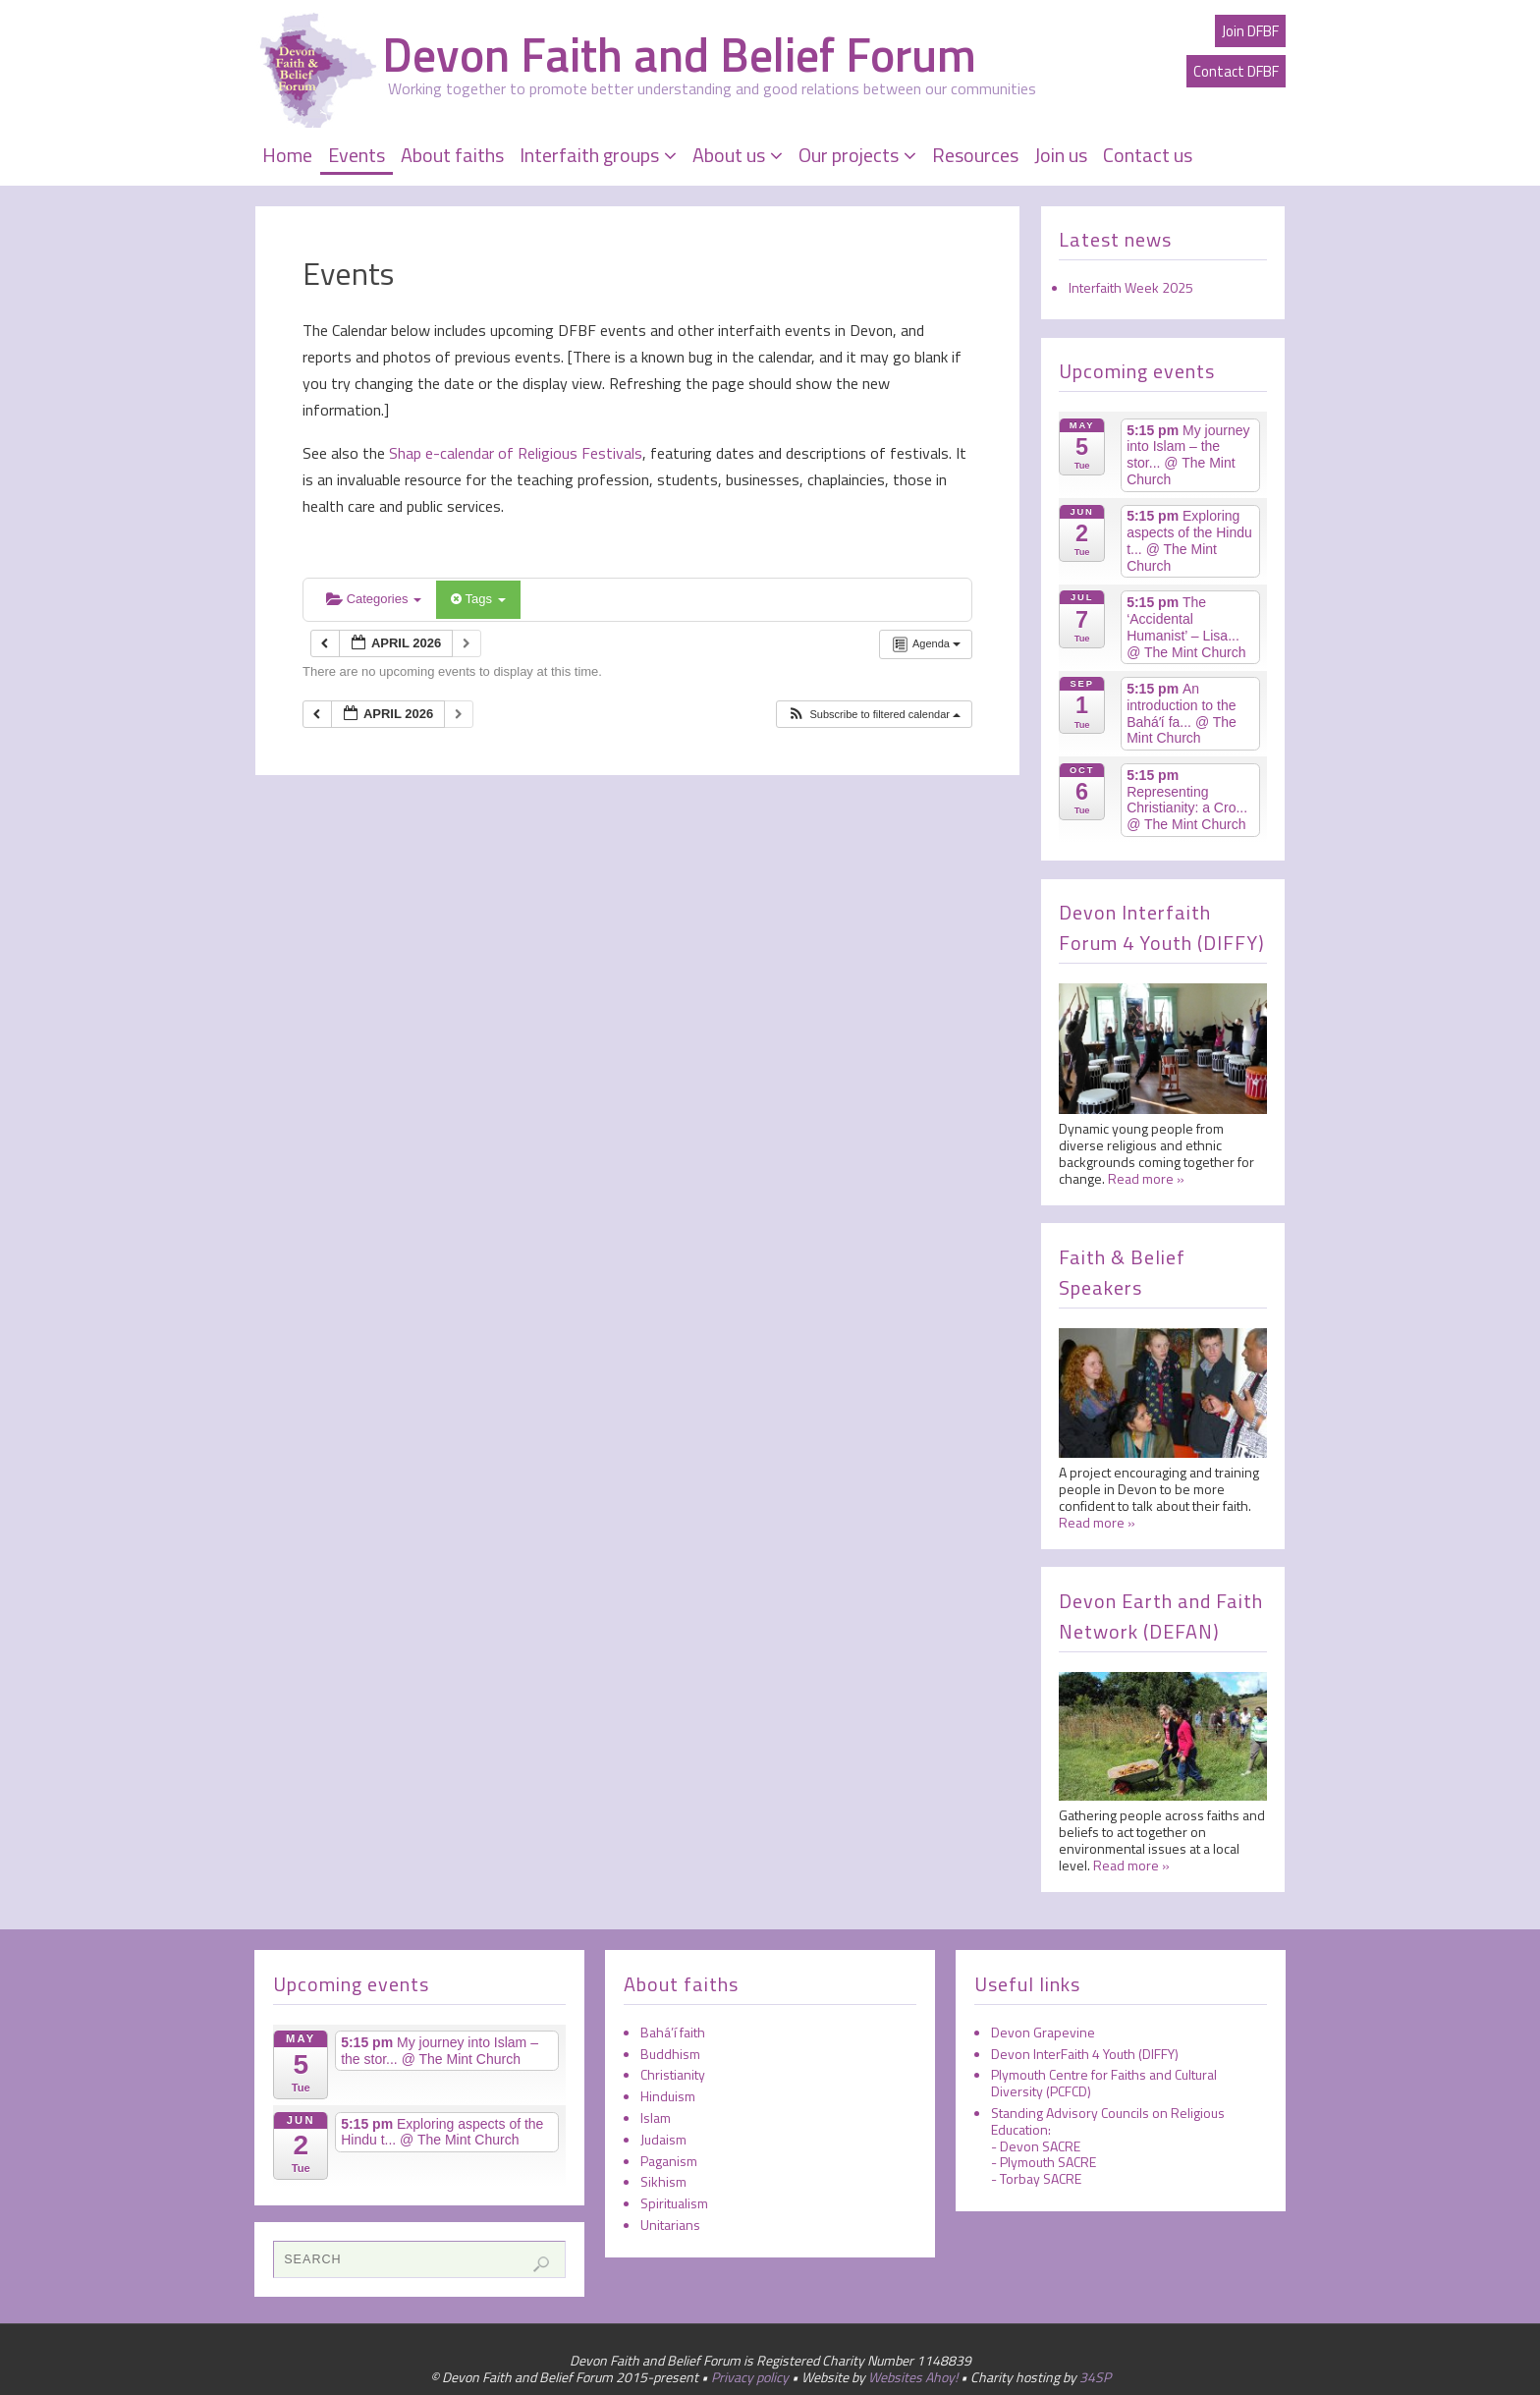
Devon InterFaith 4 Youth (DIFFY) (1085, 2053)
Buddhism (670, 2053)
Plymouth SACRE (1048, 2161)
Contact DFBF (1236, 71)
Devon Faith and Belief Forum (679, 55)
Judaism (663, 2139)
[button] (873, 714)
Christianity (672, 2074)
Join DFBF (1250, 31)
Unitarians (670, 2224)
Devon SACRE (1040, 2146)
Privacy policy (750, 2377)
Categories (373, 598)
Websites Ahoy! (913, 2377)
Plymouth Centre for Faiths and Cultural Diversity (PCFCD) (1104, 2082)
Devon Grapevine (1043, 2032)
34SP (1095, 2377)
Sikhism (663, 2181)
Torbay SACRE (1040, 2178)
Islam (655, 2117)
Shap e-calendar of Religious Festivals (513, 453)
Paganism (668, 2160)
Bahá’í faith (672, 2032)
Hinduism (667, 2096)
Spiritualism (674, 2203)
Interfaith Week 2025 (1131, 287)
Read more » (1146, 1178)
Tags (478, 598)
